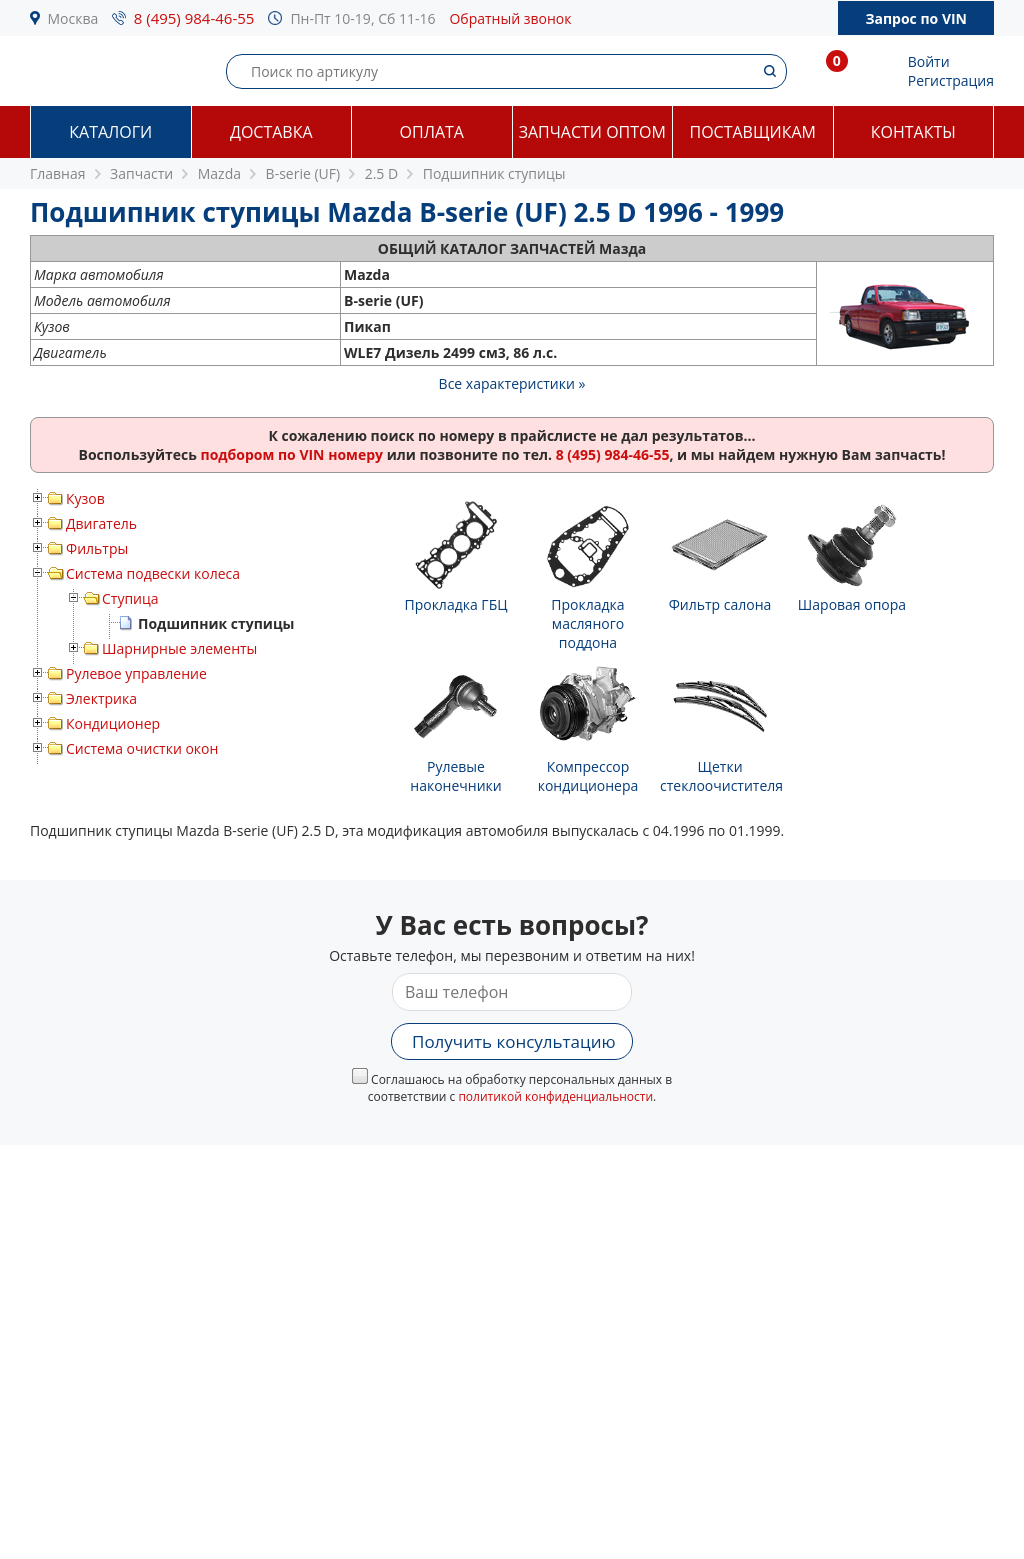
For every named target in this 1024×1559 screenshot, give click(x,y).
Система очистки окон (142, 748)
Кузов (85, 498)
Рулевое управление (136, 673)
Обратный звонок (510, 18)
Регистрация (951, 80)
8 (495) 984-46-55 (194, 18)
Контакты (913, 132)
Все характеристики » (512, 383)
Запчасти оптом (592, 132)
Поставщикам (753, 132)
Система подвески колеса (153, 573)
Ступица (130, 598)
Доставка (271, 132)
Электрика (101, 698)
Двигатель (101, 523)
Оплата (432, 132)
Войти (929, 61)
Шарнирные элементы (179, 648)
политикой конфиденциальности (555, 1096)
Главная (58, 173)
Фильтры (97, 548)
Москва (73, 18)
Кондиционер (113, 723)
